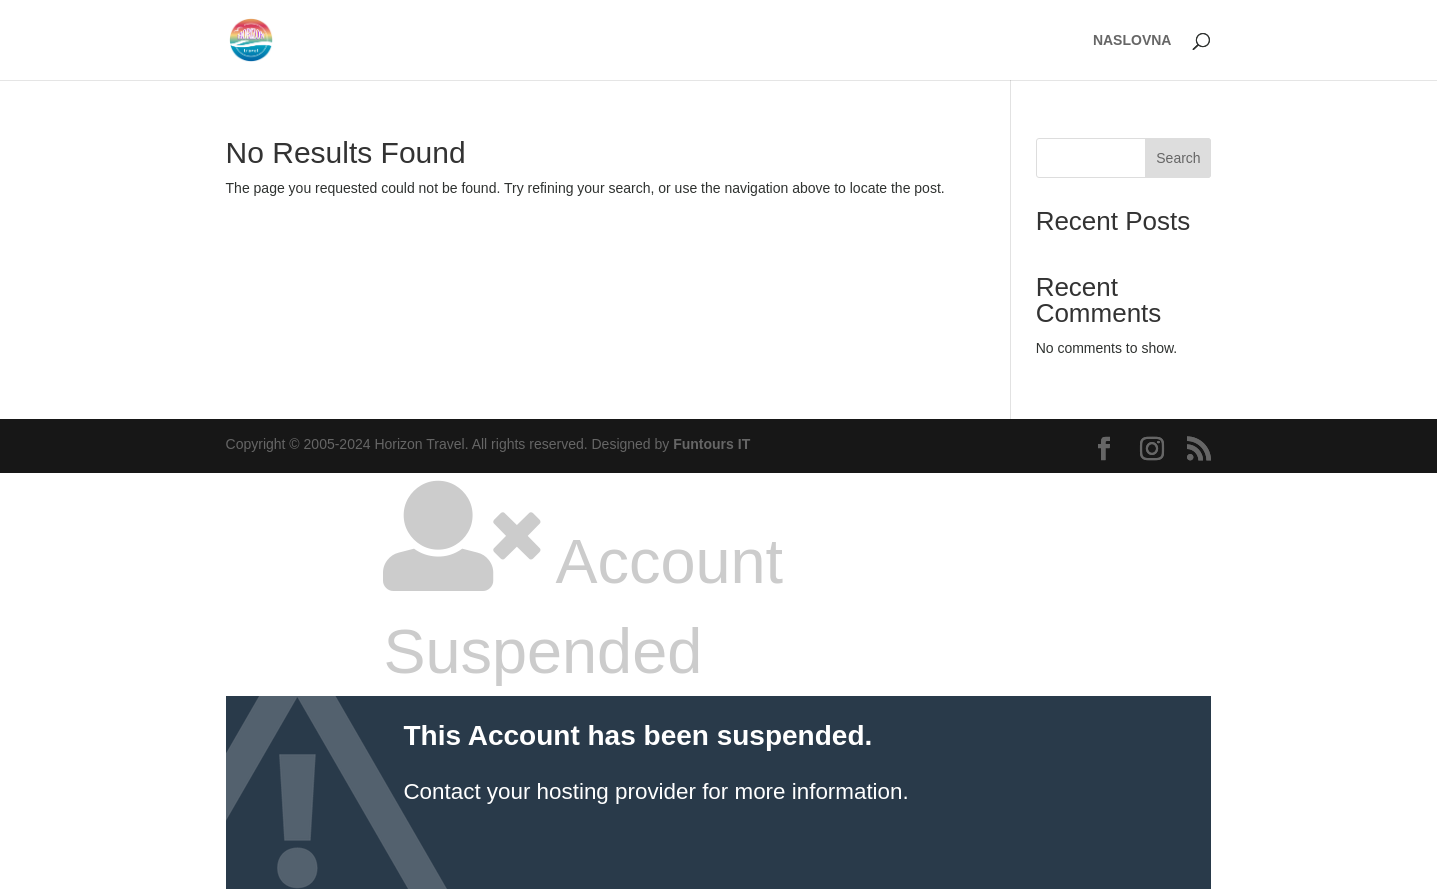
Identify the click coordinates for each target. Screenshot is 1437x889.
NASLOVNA (1132, 40)
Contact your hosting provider (549, 791)
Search (1178, 158)
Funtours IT (711, 444)
